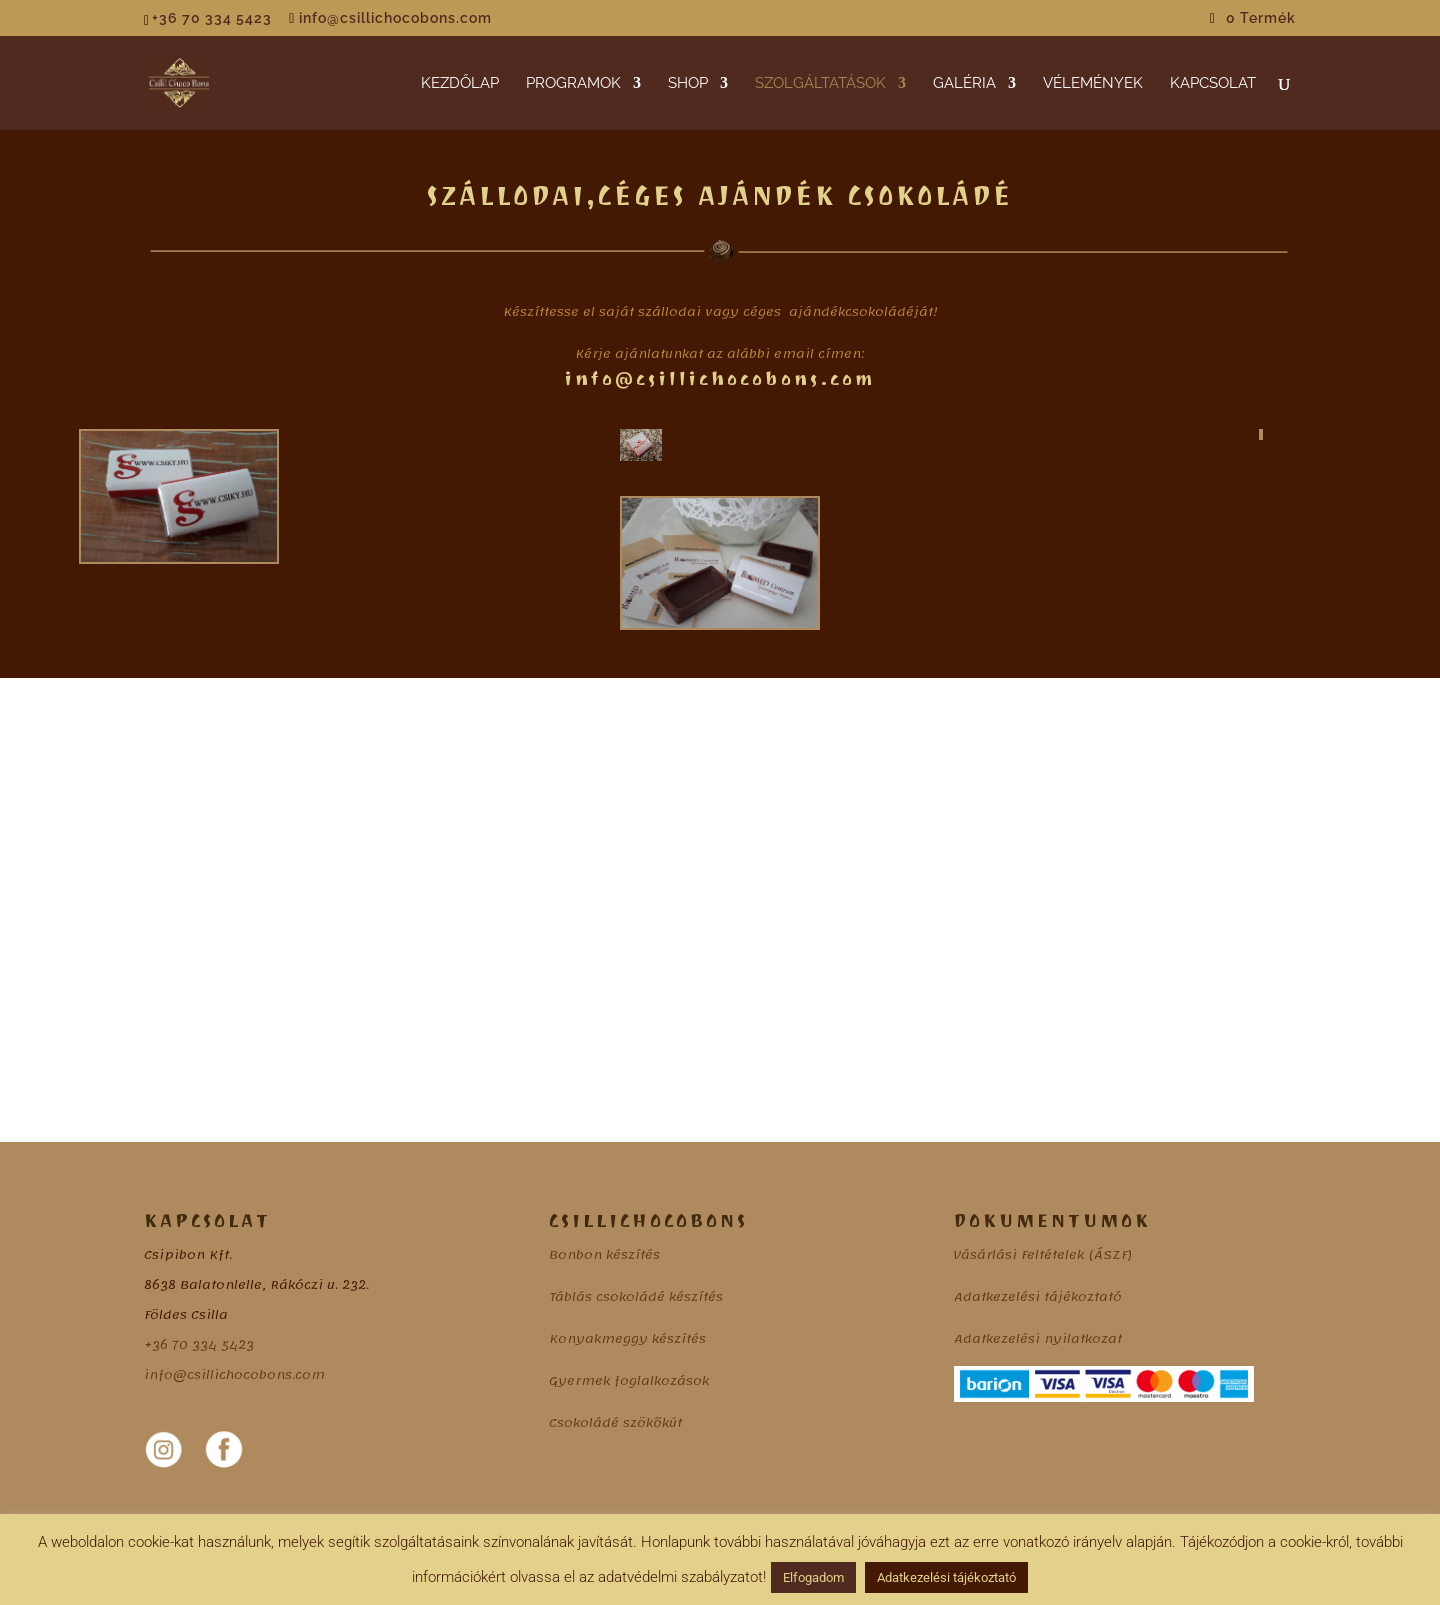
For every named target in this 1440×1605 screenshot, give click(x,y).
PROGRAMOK (573, 84)
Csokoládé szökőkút (615, 1423)
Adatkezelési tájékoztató (1038, 1297)
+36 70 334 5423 (199, 1345)
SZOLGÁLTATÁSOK (820, 84)
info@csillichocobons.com (234, 1375)
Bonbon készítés (604, 1255)
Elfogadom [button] (813, 1577)
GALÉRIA (964, 84)
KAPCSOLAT (1213, 84)
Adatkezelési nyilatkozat (1038, 1339)
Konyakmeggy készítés (627, 1339)
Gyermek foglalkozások (629, 1381)
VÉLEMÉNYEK (1093, 84)
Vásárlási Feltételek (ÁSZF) (1043, 1255)
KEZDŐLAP (460, 84)
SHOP (688, 84)
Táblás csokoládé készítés (636, 1297)
